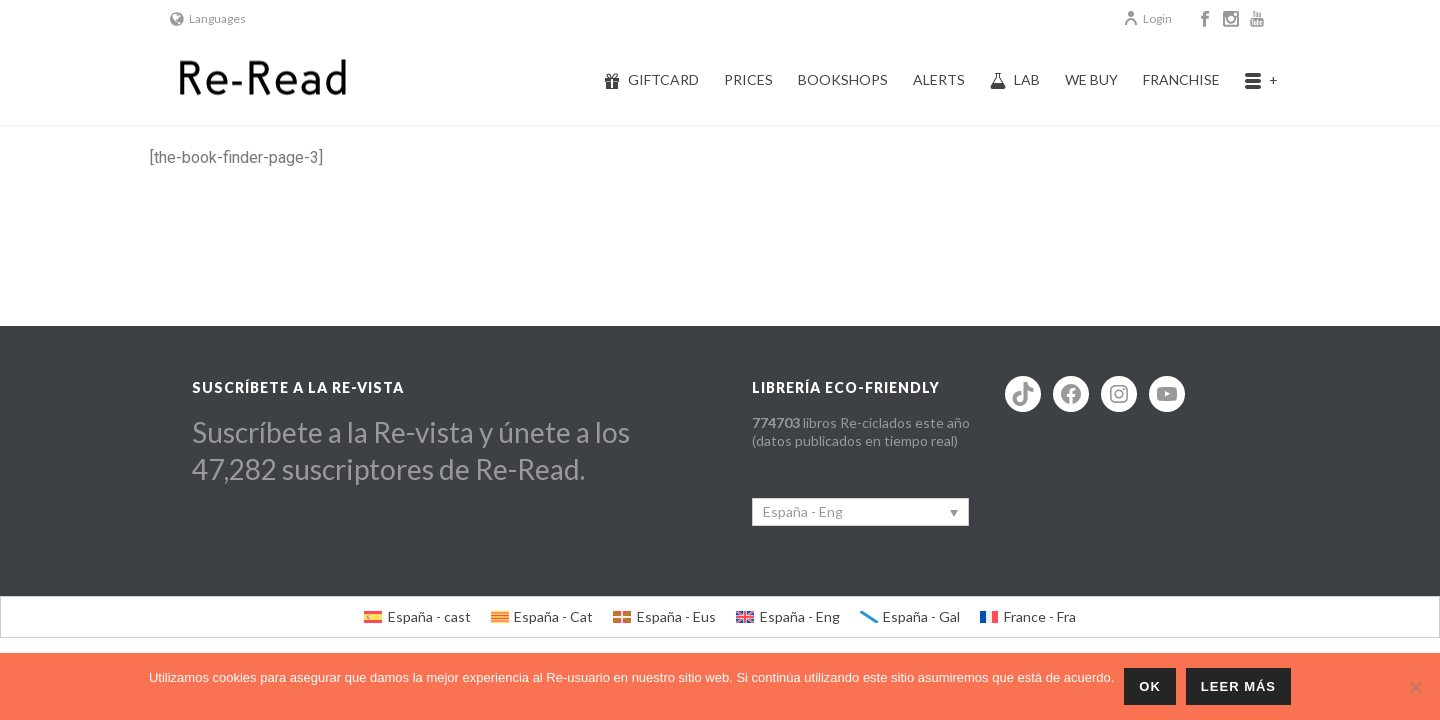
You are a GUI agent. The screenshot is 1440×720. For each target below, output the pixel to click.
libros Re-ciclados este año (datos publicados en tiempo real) (861, 431)
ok (1150, 686)
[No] (1415, 687)
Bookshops (843, 79)
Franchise (1181, 79)
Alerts (939, 79)
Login (1147, 18)
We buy (1091, 79)
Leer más (1238, 686)
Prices (748, 79)
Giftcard (651, 80)
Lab (1015, 80)
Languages (208, 18)
